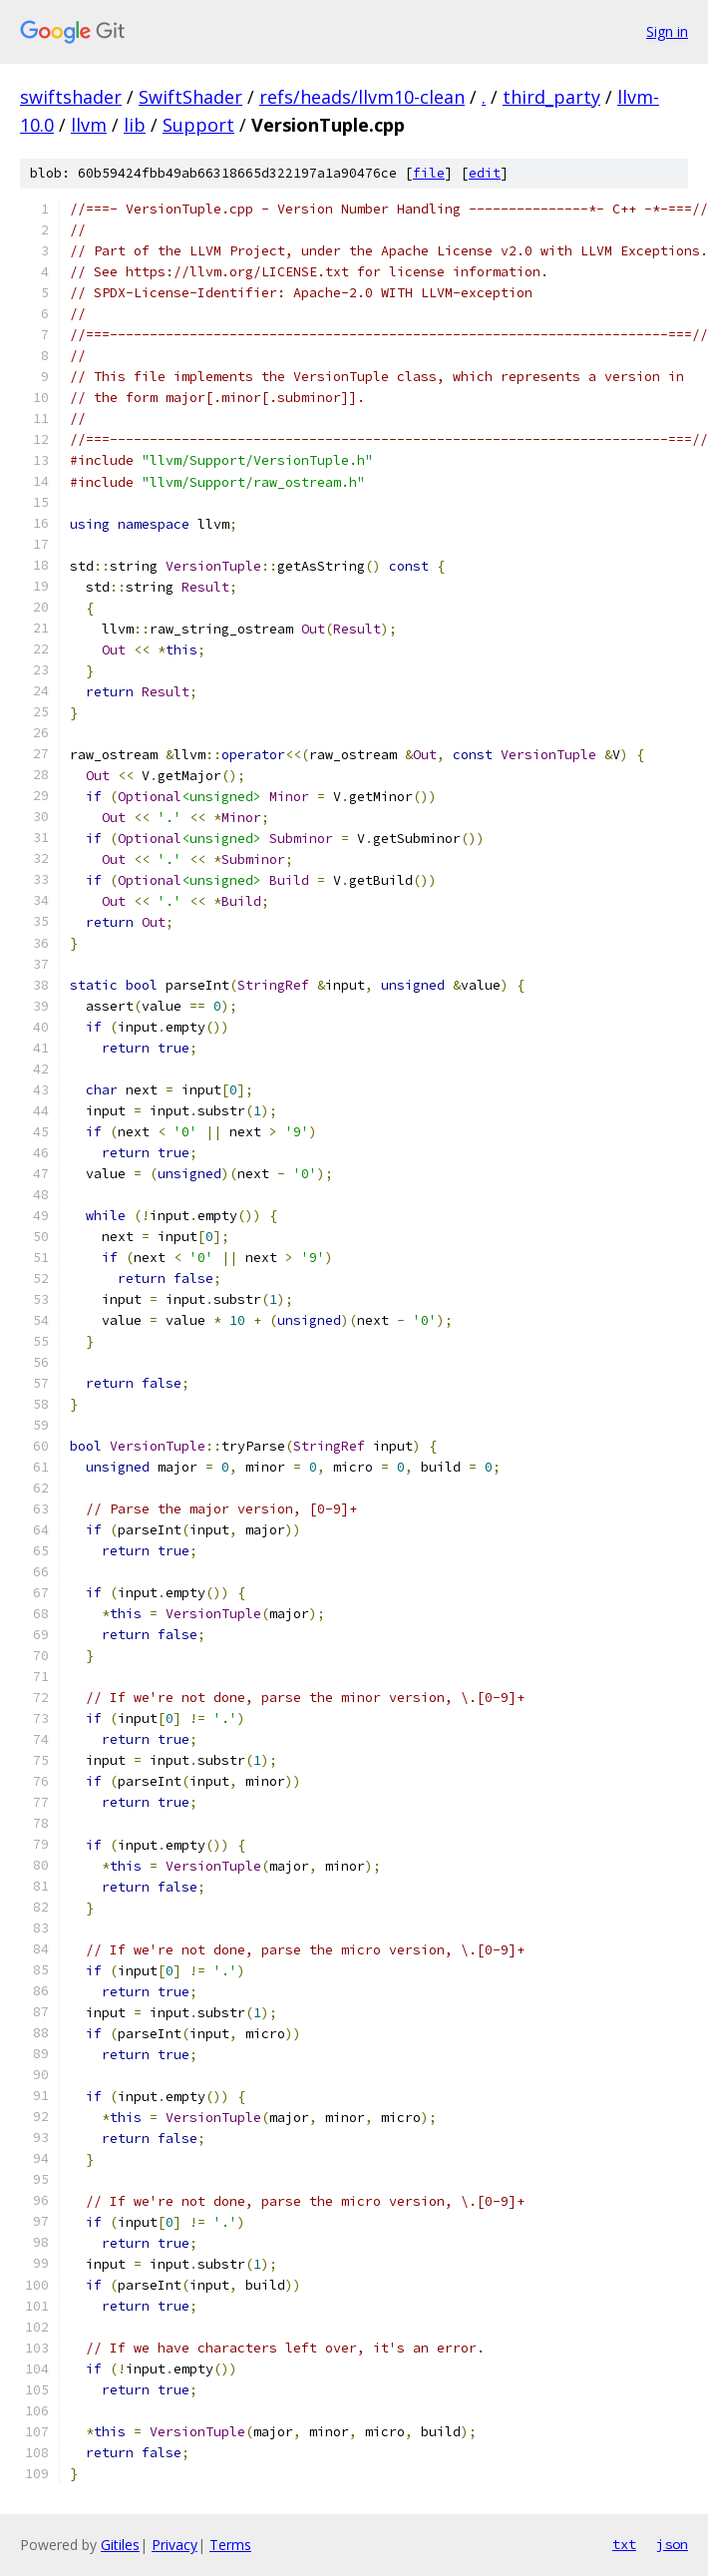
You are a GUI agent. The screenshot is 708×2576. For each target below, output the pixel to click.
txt (624, 2544)
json (672, 2544)
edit (485, 173)
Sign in (667, 31)
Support (198, 125)
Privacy (174, 2544)
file (429, 173)
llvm (89, 125)
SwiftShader (190, 97)
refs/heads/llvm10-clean (362, 97)
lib (135, 125)
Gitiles (120, 2544)
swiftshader (71, 97)
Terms (230, 2544)
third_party (551, 97)
